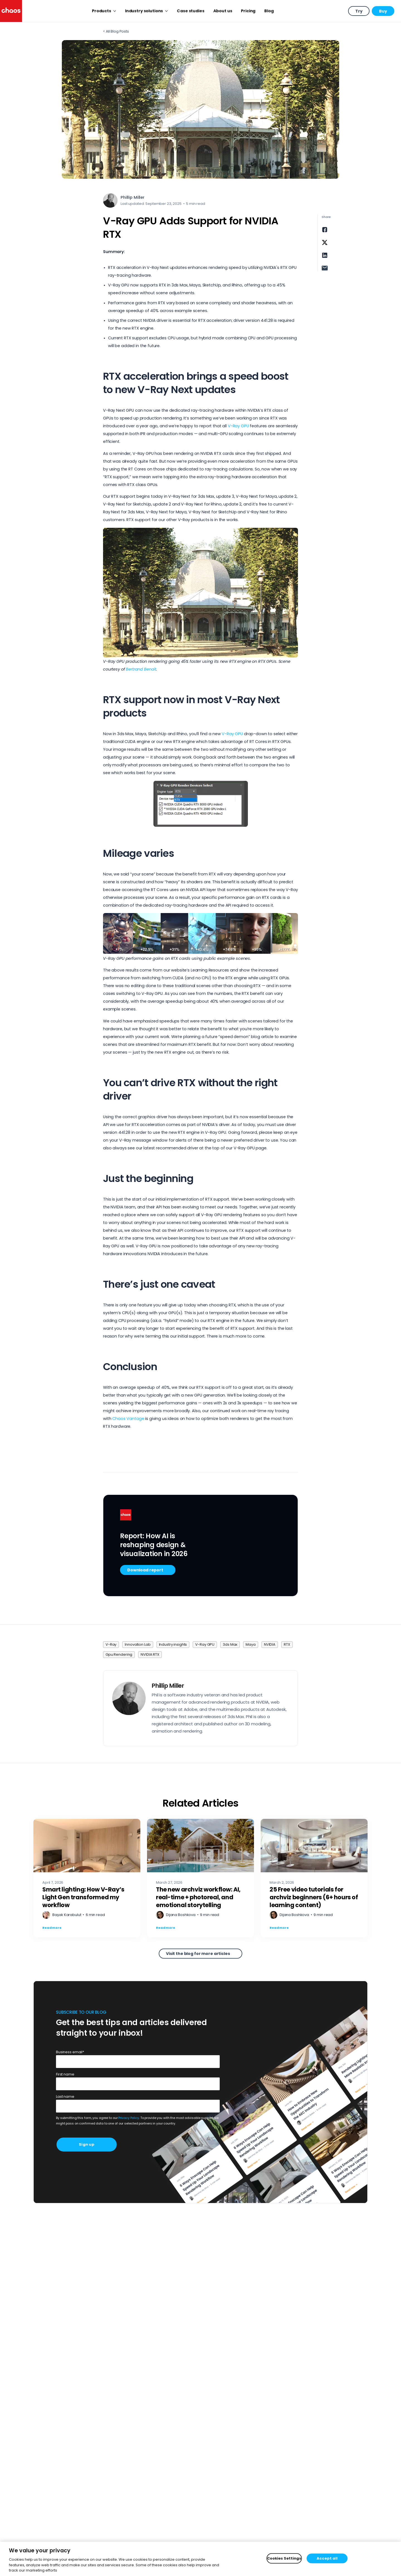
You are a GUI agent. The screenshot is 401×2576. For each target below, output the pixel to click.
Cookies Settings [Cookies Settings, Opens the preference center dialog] (284, 2558)
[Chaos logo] (11, 11)
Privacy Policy (128, 2118)
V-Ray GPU (238, 426)
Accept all (327, 2558)
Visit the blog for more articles (198, 1953)
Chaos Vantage (128, 1418)
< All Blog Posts (116, 31)
